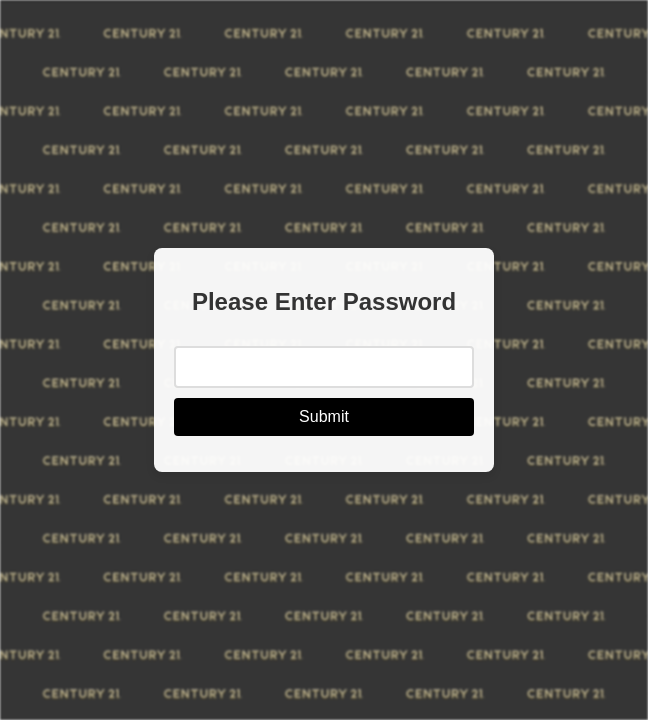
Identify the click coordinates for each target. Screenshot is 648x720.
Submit (324, 416)
